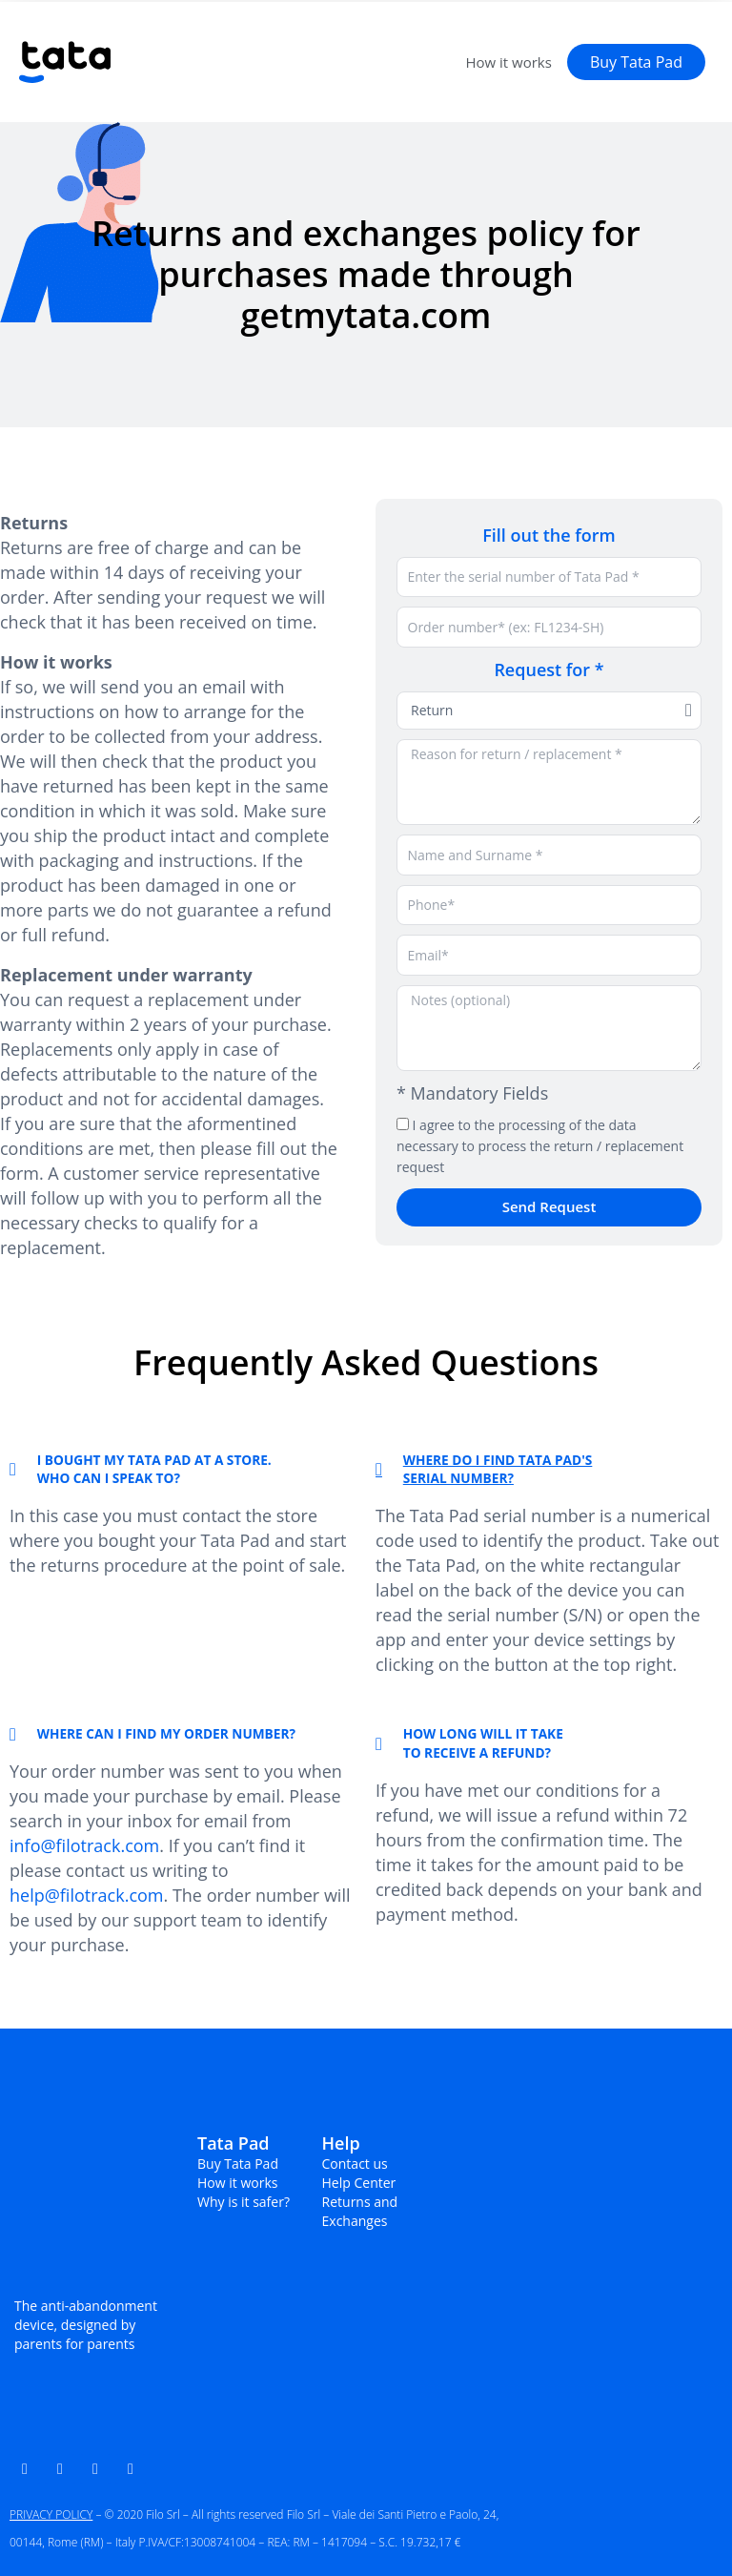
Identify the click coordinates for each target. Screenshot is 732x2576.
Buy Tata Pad (237, 2163)
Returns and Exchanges (360, 2211)
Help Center (359, 2183)
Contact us (355, 2163)
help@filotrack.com (87, 1895)
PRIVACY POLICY (51, 2514)
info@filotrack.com (84, 1845)
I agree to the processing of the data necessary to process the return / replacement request (539, 1146)
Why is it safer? (243, 2202)
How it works (508, 62)
